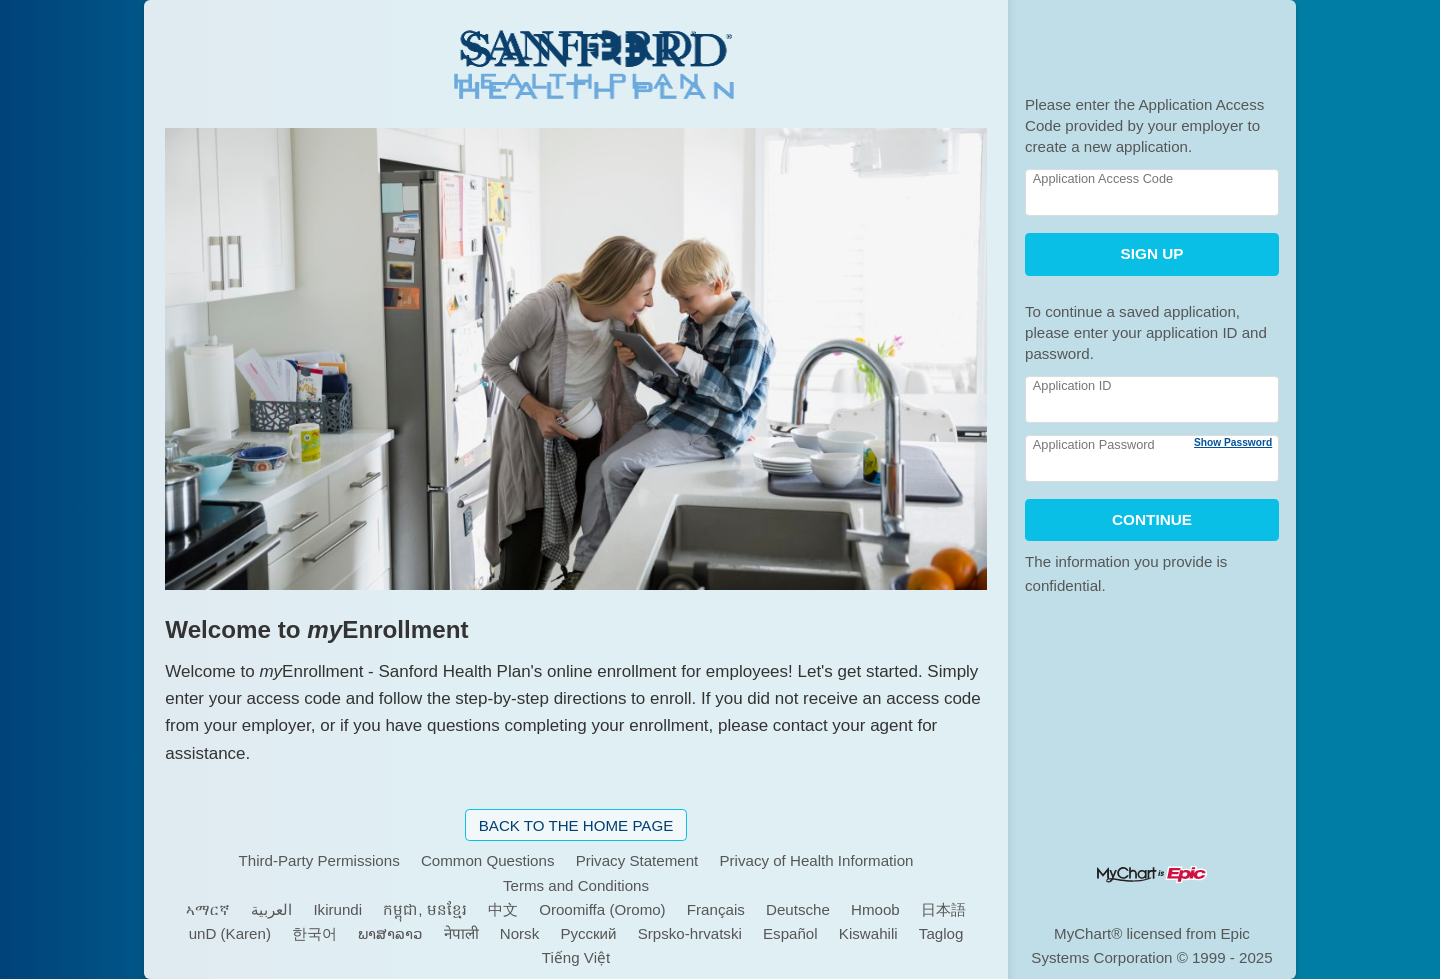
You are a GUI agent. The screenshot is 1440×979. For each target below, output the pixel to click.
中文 (503, 909)
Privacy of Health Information (816, 860)
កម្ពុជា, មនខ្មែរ (424, 909)
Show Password (1233, 442)
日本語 (943, 909)
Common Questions (488, 860)
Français (716, 909)
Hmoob (875, 909)
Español (790, 933)
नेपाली (461, 933)
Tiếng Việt (576, 957)
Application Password (1094, 444)
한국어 (314, 933)
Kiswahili (868, 933)
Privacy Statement (637, 860)
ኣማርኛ (208, 909)
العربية (271, 909)
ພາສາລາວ (390, 933)
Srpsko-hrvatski (690, 933)
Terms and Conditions (576, 885)
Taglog (941, 933)
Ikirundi (337, 909)
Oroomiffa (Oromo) (602, 909)
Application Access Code (1103, 178)
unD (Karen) (230, 933)
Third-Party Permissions (319, 860)
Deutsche (798, 909)
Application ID (1072, 385)
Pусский (588, 933)
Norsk (519, 933)
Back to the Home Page (576, 825)
